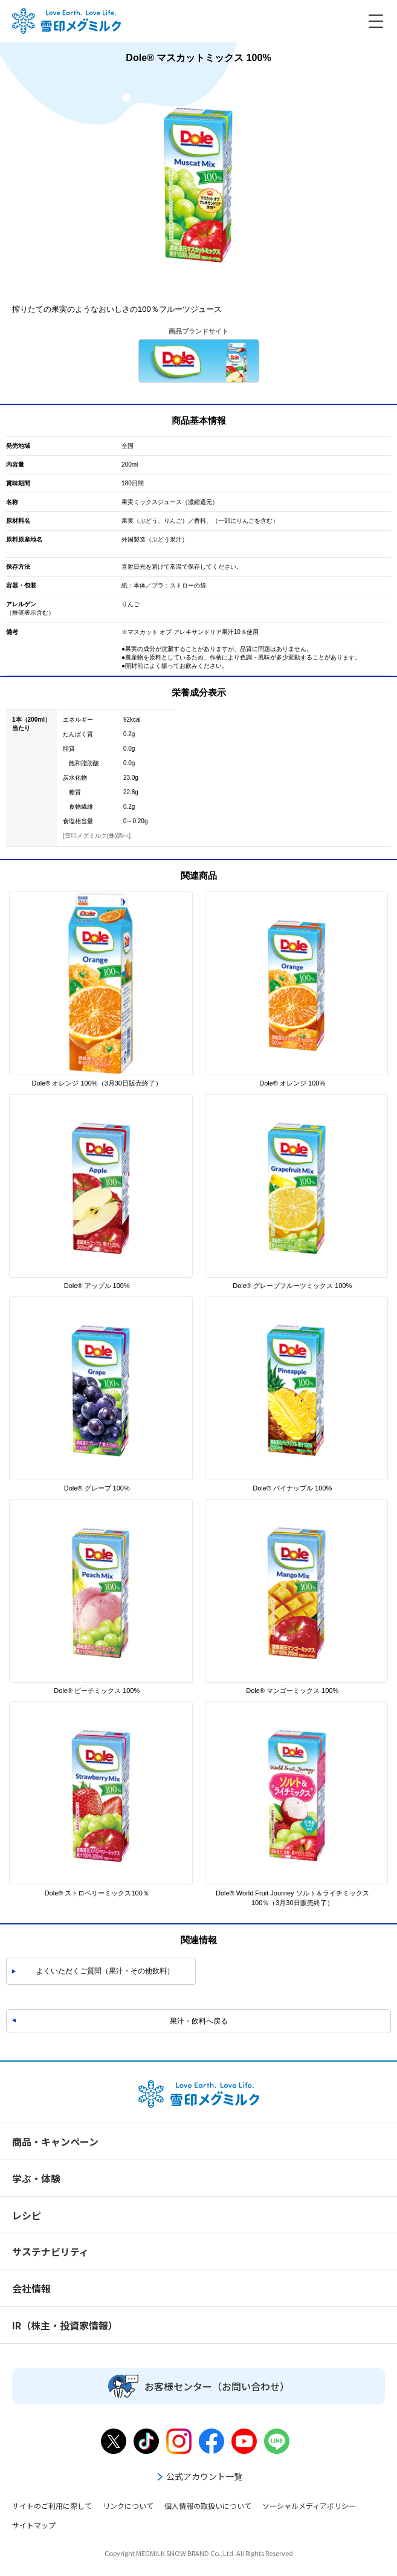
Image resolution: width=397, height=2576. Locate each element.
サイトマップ (34, 2525)
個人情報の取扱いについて (207, 2505)
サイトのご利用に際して (52, 2505)
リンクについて (128, 2505)
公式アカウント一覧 (198, 2476)
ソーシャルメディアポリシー (309, 2505)
